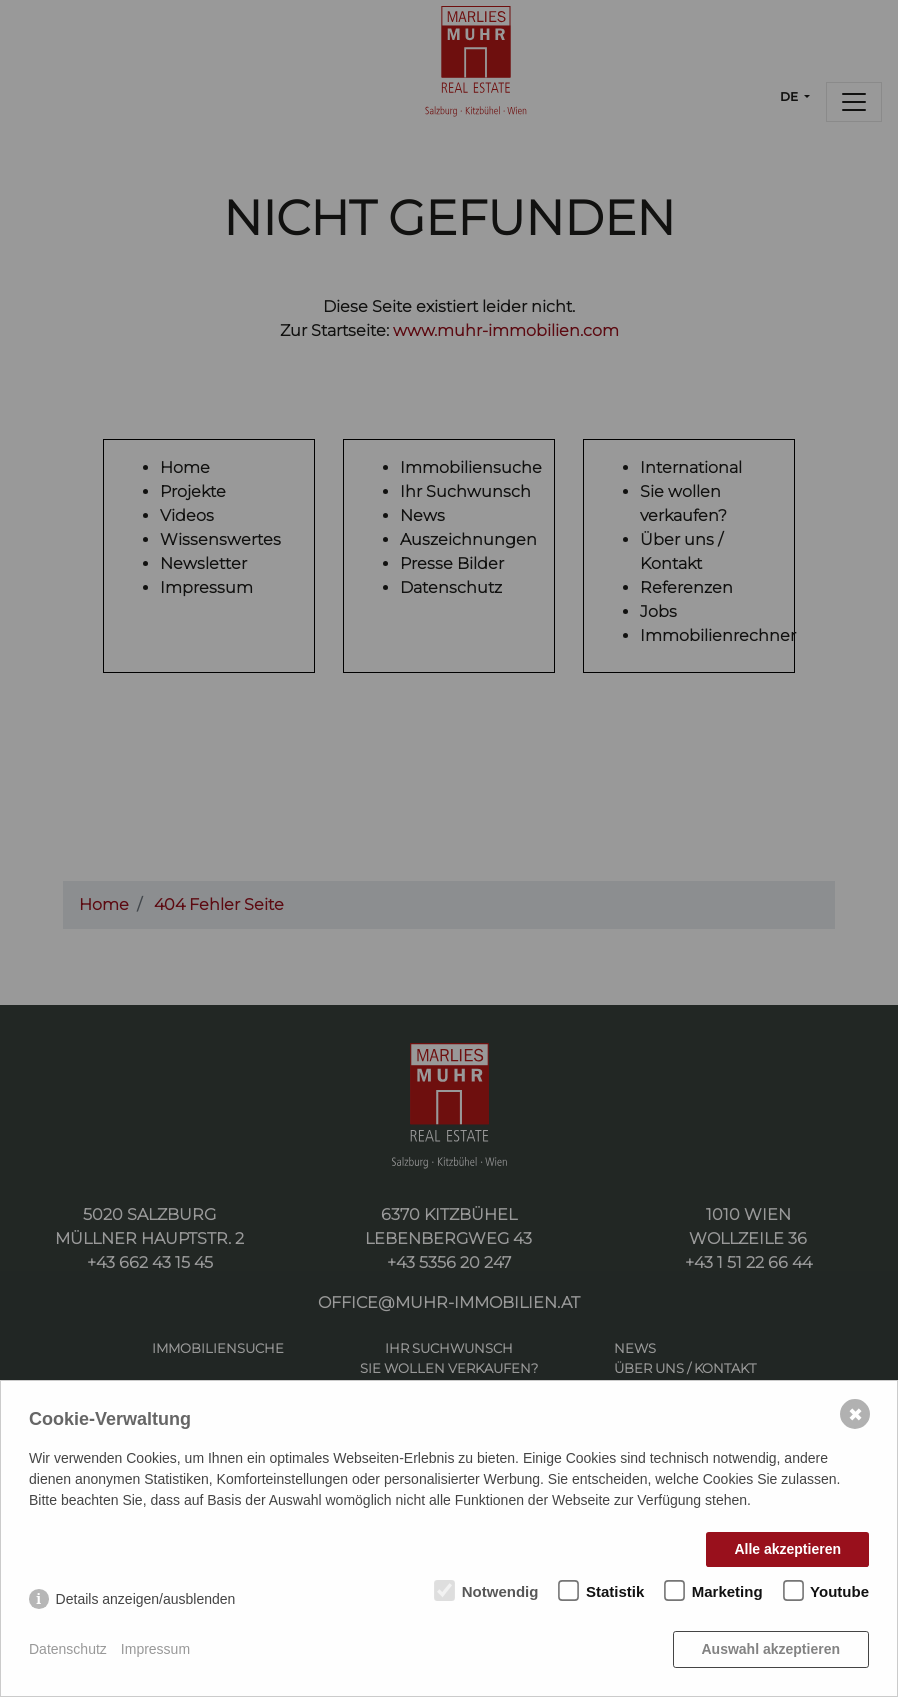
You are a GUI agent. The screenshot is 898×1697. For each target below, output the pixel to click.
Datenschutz (68, 1649)
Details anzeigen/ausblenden (146, 1599)
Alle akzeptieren (787, 1549)
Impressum (155, 1649)
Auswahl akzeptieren (771, 1649)
